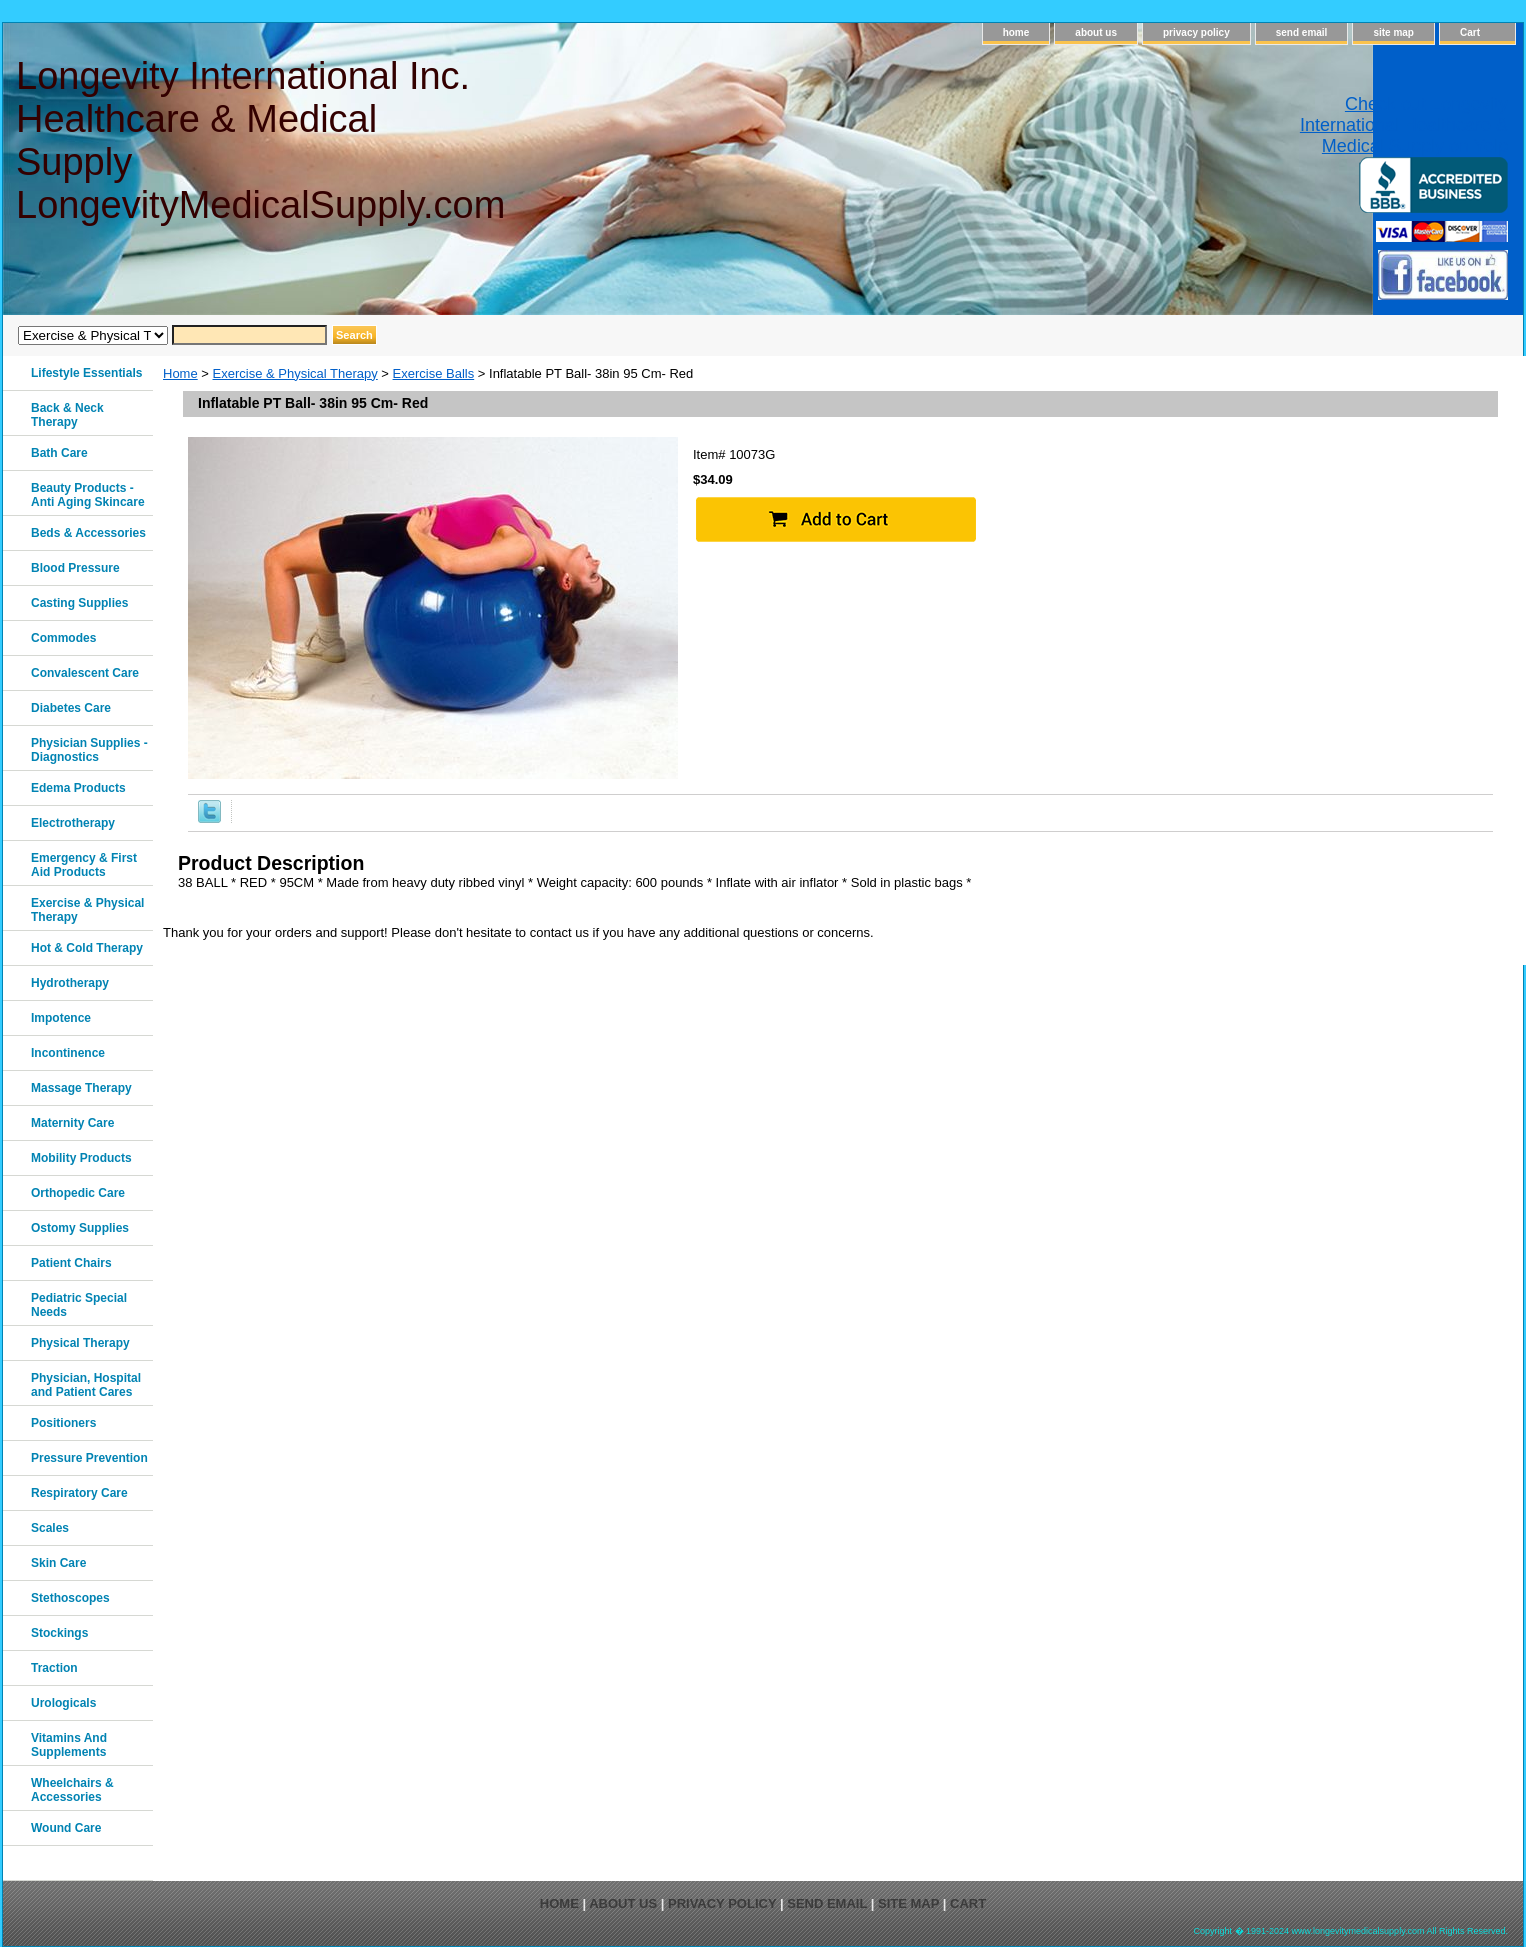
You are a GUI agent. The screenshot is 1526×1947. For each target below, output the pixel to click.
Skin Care (58, 1563)
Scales (50, 1528)
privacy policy (1196, 32)
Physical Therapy (80, 1343)
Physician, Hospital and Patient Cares (86, 1385)
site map (1393, 32)
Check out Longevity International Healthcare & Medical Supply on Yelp (1404, 125)
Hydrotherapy (70, 983)
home (1016, 32)
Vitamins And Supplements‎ (69, 1745)
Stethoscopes (70, 1598)
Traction (54, 1668)
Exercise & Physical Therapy (295, 373)
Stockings (59, 1633)
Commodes (63, 638)
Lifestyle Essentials (86, 373)
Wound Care (66, 1828)
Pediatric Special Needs (79, 1305)
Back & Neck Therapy (67, 415)
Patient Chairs (71, 1263)
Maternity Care (72, 1123)
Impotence (61, 1018)
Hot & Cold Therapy (87, 948)
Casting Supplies (79, 603)
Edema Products (78, 788)
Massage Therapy (81, 1088)
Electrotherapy (73, 823)
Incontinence (68, 1053)
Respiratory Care (79, 1493)
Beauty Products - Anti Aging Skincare (88, 495)
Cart (1470, 32)
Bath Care (59, 453)
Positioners (63, 1423)
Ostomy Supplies (80, 1228)
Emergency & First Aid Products (84, 865)
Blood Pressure (75, 568)
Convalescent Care (85, 673)
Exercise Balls (434, 373)
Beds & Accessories (88, 533)
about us (1096, 32)
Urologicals (63, 1703)
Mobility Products (81, 1158)
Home (180, 373)
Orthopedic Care (78, 1193)
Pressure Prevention (89, 1458)
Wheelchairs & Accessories (72, 1790)
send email (1302, 32)
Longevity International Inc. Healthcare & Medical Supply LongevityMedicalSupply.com (259, 140)
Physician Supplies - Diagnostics (89, 750)
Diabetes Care (71, 708)
